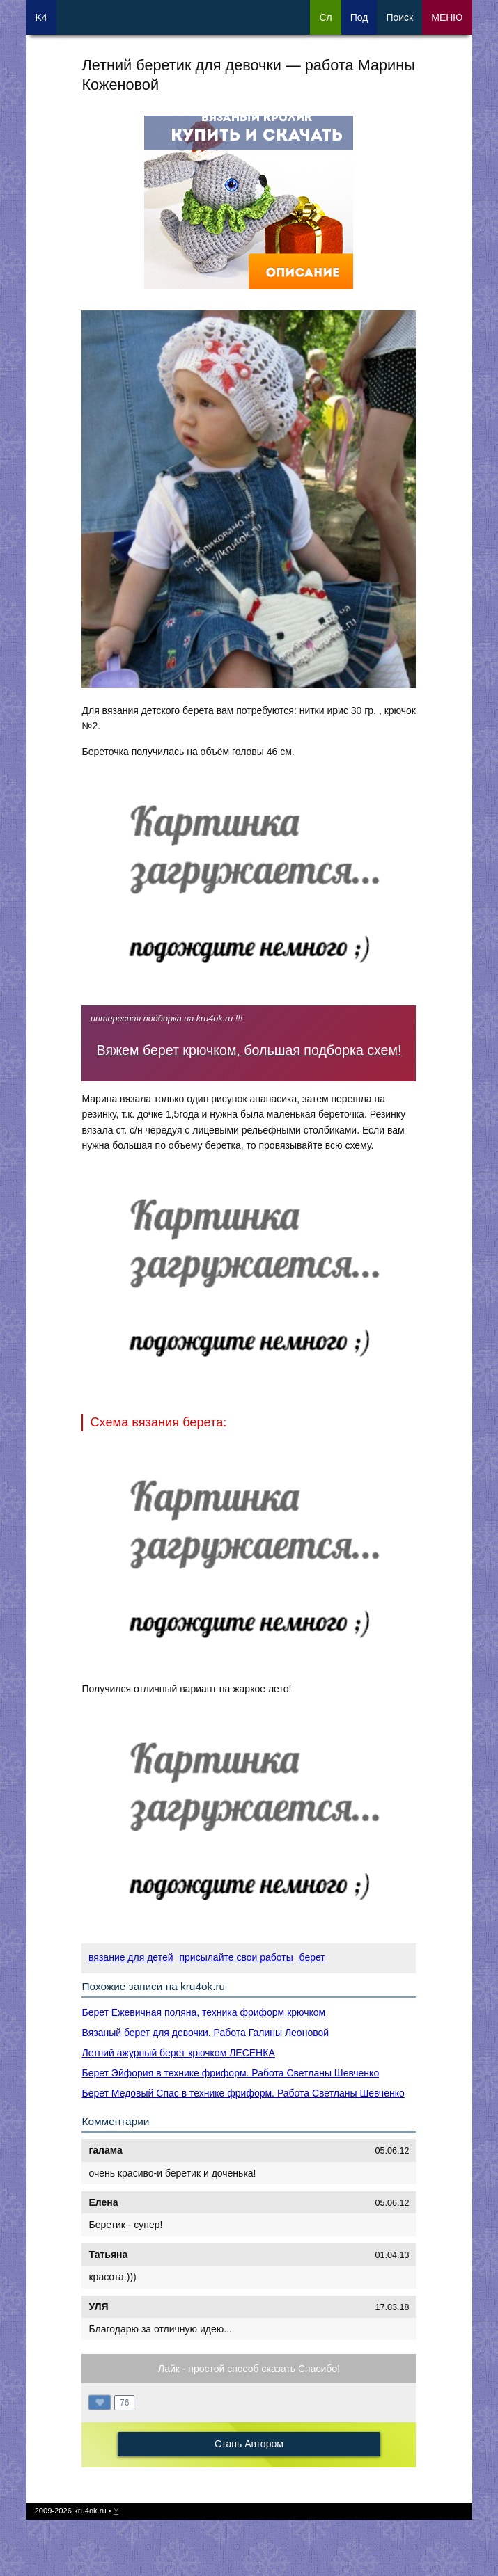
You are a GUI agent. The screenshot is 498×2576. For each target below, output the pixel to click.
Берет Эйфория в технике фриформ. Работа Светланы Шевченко (230, 2072)
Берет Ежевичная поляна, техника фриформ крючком (203, 2012)
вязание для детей (130, 1957)
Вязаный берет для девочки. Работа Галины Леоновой (205, 2032)
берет (312, 1957)
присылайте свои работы (236, 1957)
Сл (325, 17)
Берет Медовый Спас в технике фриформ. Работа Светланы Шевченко (242, 2093)
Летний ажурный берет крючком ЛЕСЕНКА (177, 2052)
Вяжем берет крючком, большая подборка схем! (249, 1050)
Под (359, 17)
